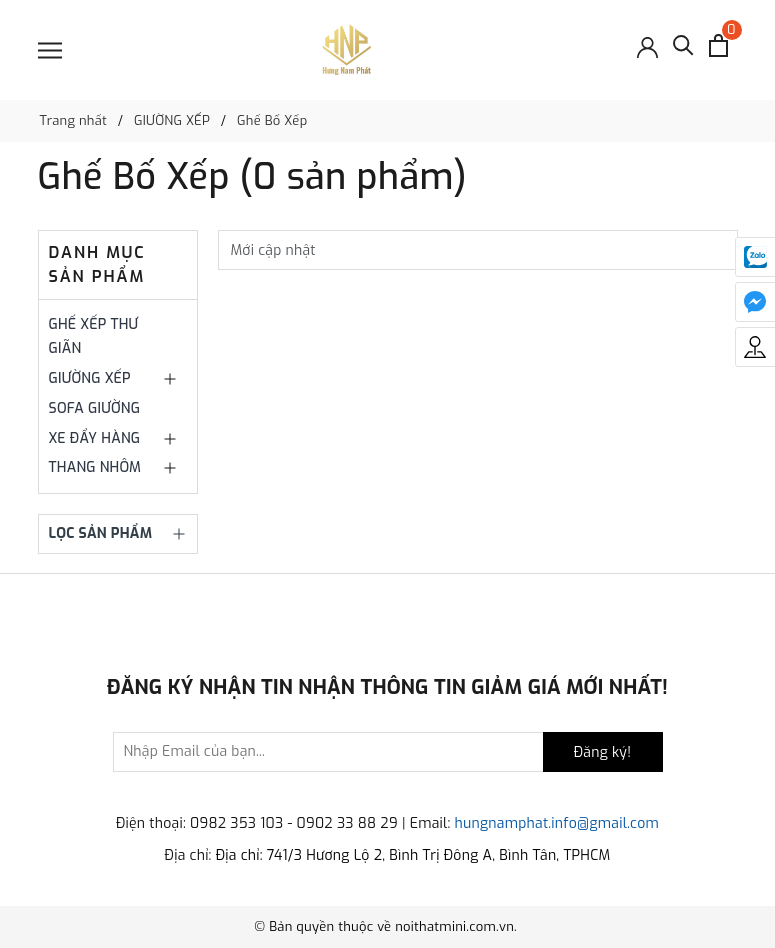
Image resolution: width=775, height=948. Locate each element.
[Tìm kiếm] (683, 50)
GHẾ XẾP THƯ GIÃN (94, 336)
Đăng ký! (602, 752)
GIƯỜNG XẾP (90, 378)
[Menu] (50, 50)
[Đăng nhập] (647, 45)
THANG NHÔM (95, 467)
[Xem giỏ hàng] (718, 45)
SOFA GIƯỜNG (95, 408)
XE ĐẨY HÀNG (95, 438)
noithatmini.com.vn (454, 926)
